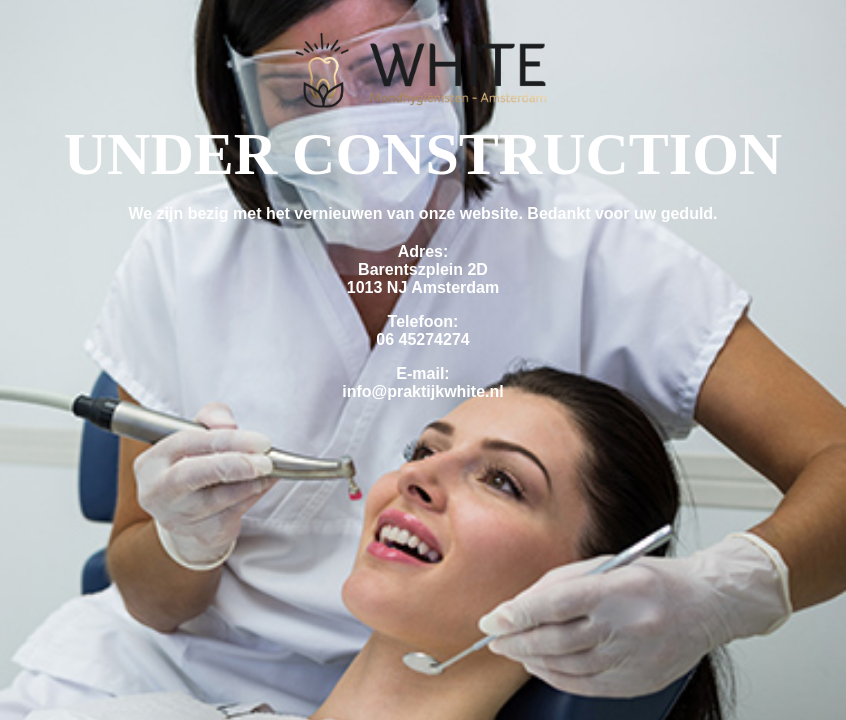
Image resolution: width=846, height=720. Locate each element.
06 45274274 (422, 339)
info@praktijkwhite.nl (422, 391)
